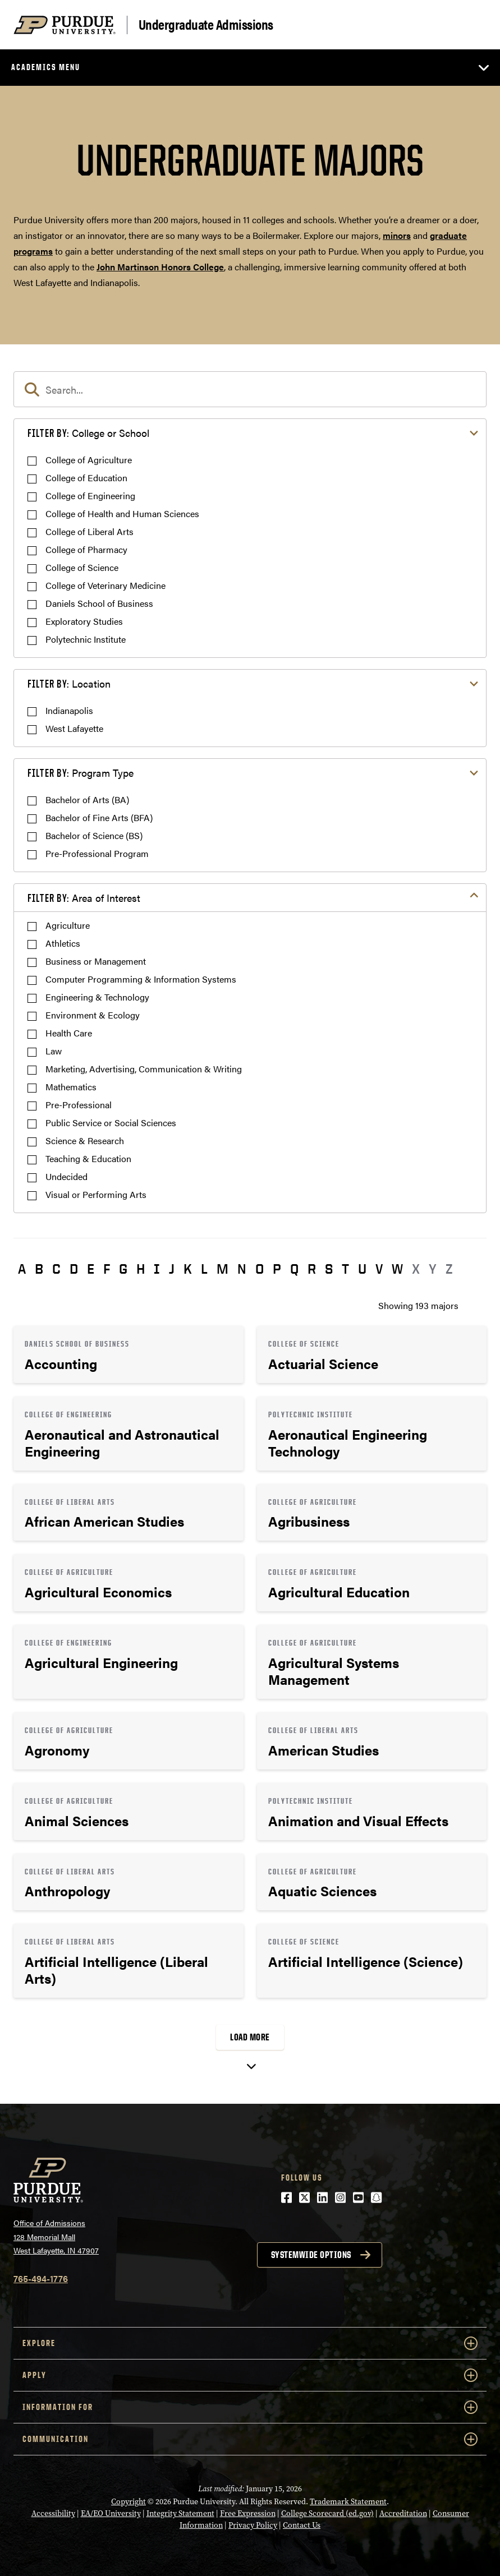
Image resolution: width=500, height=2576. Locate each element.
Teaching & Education (88, 1158)
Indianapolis (69, 710)
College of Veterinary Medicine (105, 585)
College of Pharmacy (86, 549)
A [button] (22, 1268)
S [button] (329, 1268)
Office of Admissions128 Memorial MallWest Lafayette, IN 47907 (56, 2236)
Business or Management (95, 961)
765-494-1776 (40, 2278)
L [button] (204, 1268)
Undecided (66, 1176)
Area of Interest (83, 898)
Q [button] (294, 1268)
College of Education (86, 477)
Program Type (80, 773)
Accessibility (53, 2513)
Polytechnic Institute (85, 639)
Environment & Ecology (92, 1014)
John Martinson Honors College (160, 266)
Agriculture (67, 925)
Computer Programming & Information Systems (140, 979)
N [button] (241, 1268)
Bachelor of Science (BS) (94, 835)
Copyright (128, 2501)
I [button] (157, 1268)
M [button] (222, 1268)
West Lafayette (74, 728)
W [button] (397, 1268)
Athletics (62, 943)
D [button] (74, 1268)
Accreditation (403, 2513)
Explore (250, 2343)
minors (397, 235)
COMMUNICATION (250, 2439)
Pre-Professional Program (97, 853)
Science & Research (84, 1140)
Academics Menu (45, 67)
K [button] (188, 1268)
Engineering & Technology (97, 996)
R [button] (312, 1268)
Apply (250, 2375)
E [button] (90, 1268)
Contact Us (301, 2525)
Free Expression (248, 2513)
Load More (250, 2037)
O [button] (259, 1268)
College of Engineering (90, 495)
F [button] (106, 1268)
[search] (250, 389)
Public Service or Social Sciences (110, 1122)
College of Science (81, 567)
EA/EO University (111, 2513)
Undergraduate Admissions (206, 25)
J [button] (172, 1268)
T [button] (345, 1268)
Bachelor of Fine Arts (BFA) (99, 817)
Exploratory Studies (84, 621)
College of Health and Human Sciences (122, 513)
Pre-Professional (78, 1104)
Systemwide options (311, 2254)
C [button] (56, 1268)
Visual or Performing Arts (95, 1194)
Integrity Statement (180, 2513)
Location (69, 683)
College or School (88, 433)
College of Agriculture (88, 459)
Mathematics (71, 1086)
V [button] (379, 1268)
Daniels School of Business (99, 603)
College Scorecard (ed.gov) (327, 2513)
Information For (250, 2407)
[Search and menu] (473, 24)
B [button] (39, 1268)
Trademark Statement (348, 2501)
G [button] (123, 1268)
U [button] (362, 1268)
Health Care (68, 1032)
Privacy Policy (252, 2525)
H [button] (140, 1268)
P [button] (277, 1268)
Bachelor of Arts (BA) (87, 799)
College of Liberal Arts (89, 531)
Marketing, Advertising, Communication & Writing (143, 1068)
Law (53, 1050)
